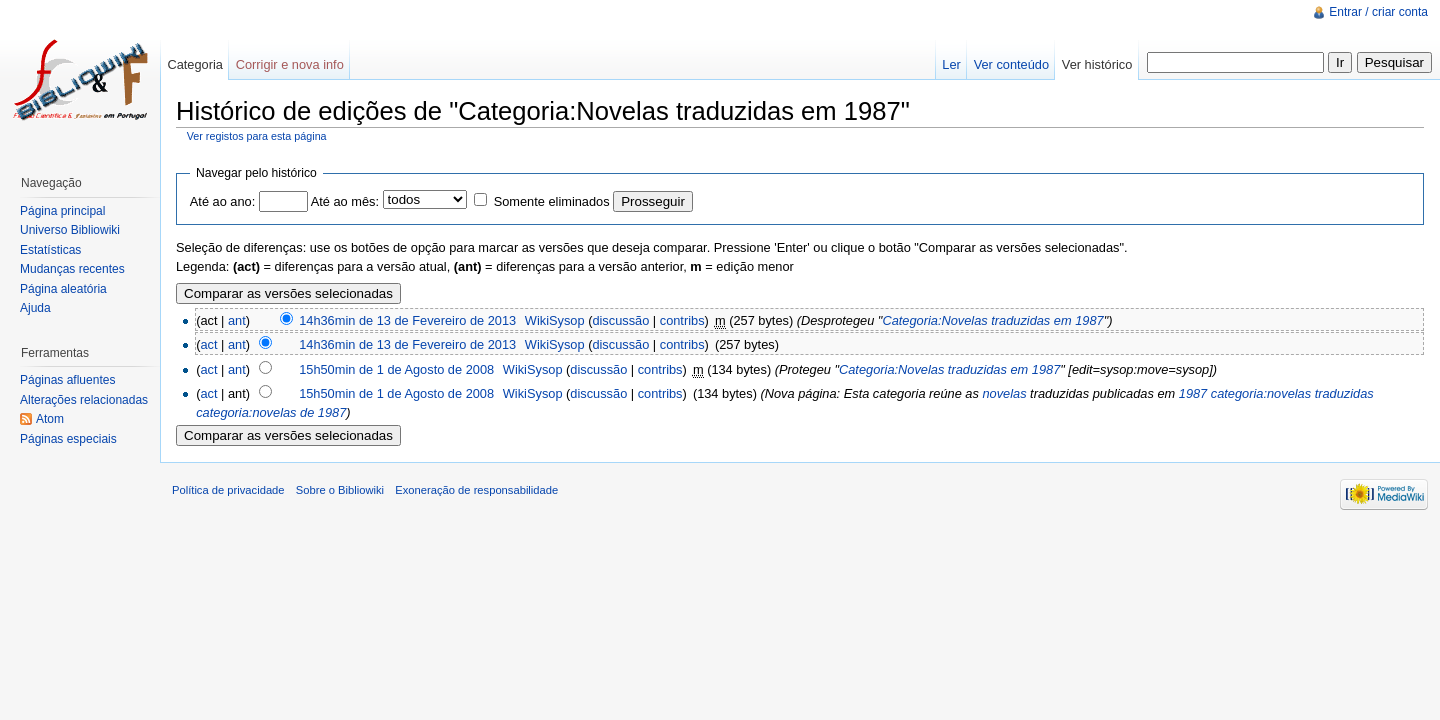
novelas (1004, 393)
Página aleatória (63, 289)
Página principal (62, 211)
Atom (50, 419)
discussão (620, 320)
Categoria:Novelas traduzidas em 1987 (992, 320)
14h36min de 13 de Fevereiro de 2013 (407, 320)
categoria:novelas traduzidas (1292, 393)
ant (237, 320)
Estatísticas (50, 250)
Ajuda (35, 308)
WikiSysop (555, 320)
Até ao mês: (345, 201)
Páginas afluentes (67, 380)
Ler (951, 64)
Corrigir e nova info (290, 64)
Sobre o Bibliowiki (340, 490)
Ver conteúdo (1011, 64)
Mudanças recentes (72, 269)
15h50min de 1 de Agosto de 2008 (396, 369)
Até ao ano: (222, 201)
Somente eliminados (552, 201)
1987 (1193, 393)
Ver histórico (1097, 64)
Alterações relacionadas (84, 400)
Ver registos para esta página (257, 136)
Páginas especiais (68, 439)
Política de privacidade (228, 490)
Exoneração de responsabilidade (476, 490)
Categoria (195, 64)
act (208, 344)
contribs (682, 320)
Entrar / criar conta (1378, 12)
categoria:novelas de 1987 (271, 412)
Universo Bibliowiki (70, 230)
